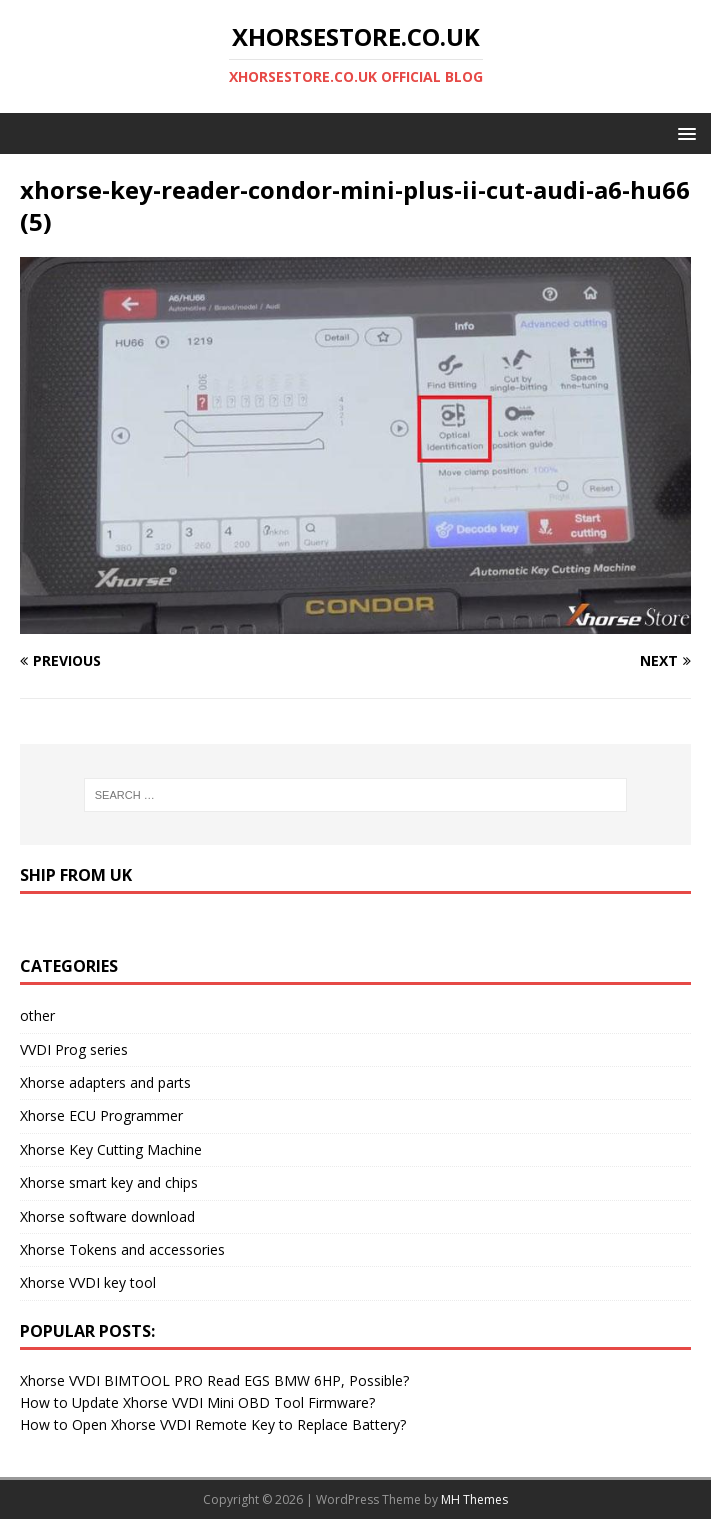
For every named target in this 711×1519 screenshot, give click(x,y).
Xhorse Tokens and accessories (122, 1249)
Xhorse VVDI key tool (88, 1282)
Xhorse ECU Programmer (101, 1115)
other (37, 1015)
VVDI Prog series (74, 1049)
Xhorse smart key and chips (109, 1182)
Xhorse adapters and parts (105, 1082)
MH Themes (474, 1499)
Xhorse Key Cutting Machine (111, 1149)
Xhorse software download (107, 1216)
